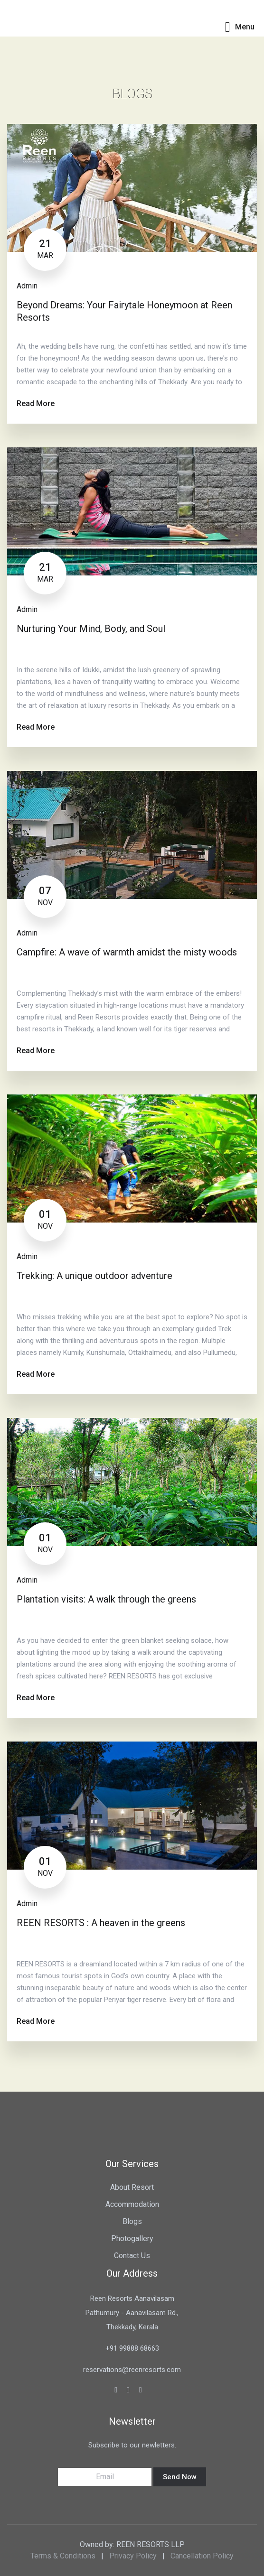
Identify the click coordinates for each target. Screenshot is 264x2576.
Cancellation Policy (202, 2555)
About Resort (132, 2187)
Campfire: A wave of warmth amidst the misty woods (127, 952)
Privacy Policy (133, 2555)
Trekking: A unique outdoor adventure (94, 1275)
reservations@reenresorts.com (132, 2369)
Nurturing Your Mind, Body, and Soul (91, 628)
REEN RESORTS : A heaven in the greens (101, 1922)
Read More (36, 403)
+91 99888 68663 (132, 2348)
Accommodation (132, 2204)
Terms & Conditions (62, 2555)
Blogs (132, 2221)
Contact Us (132, 2255)
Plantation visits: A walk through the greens (106, 1599)
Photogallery (132, 2238)
